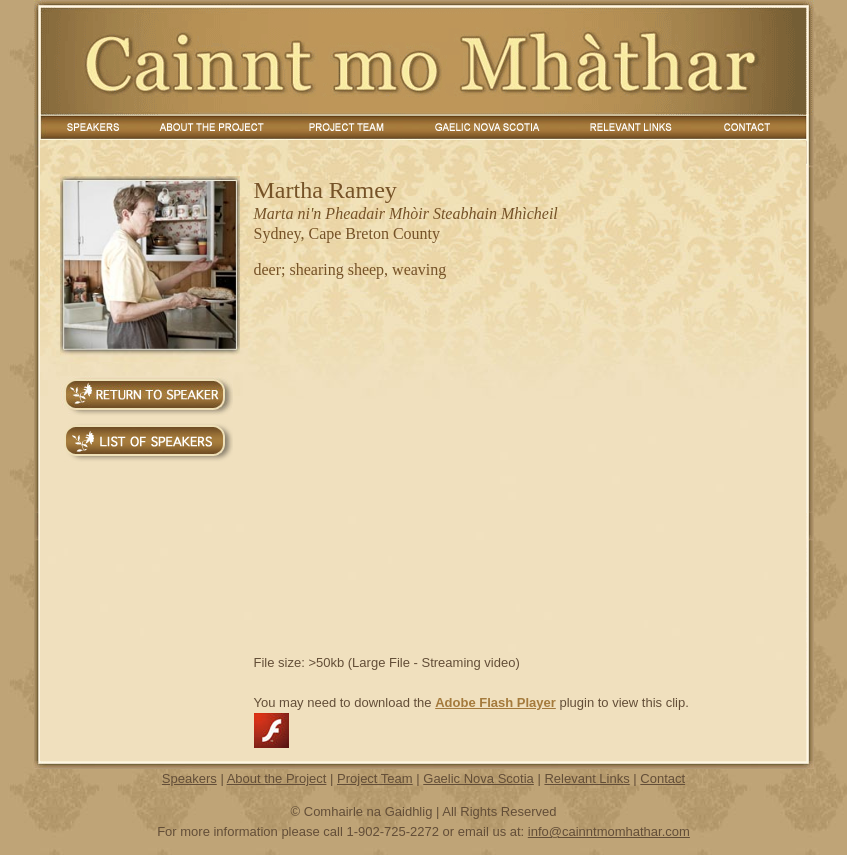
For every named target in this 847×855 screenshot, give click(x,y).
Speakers (189, 778)
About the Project (277, 778)
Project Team (375, 778)
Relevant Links (586, 778)
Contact (662, 778)
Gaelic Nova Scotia (478, 778)
